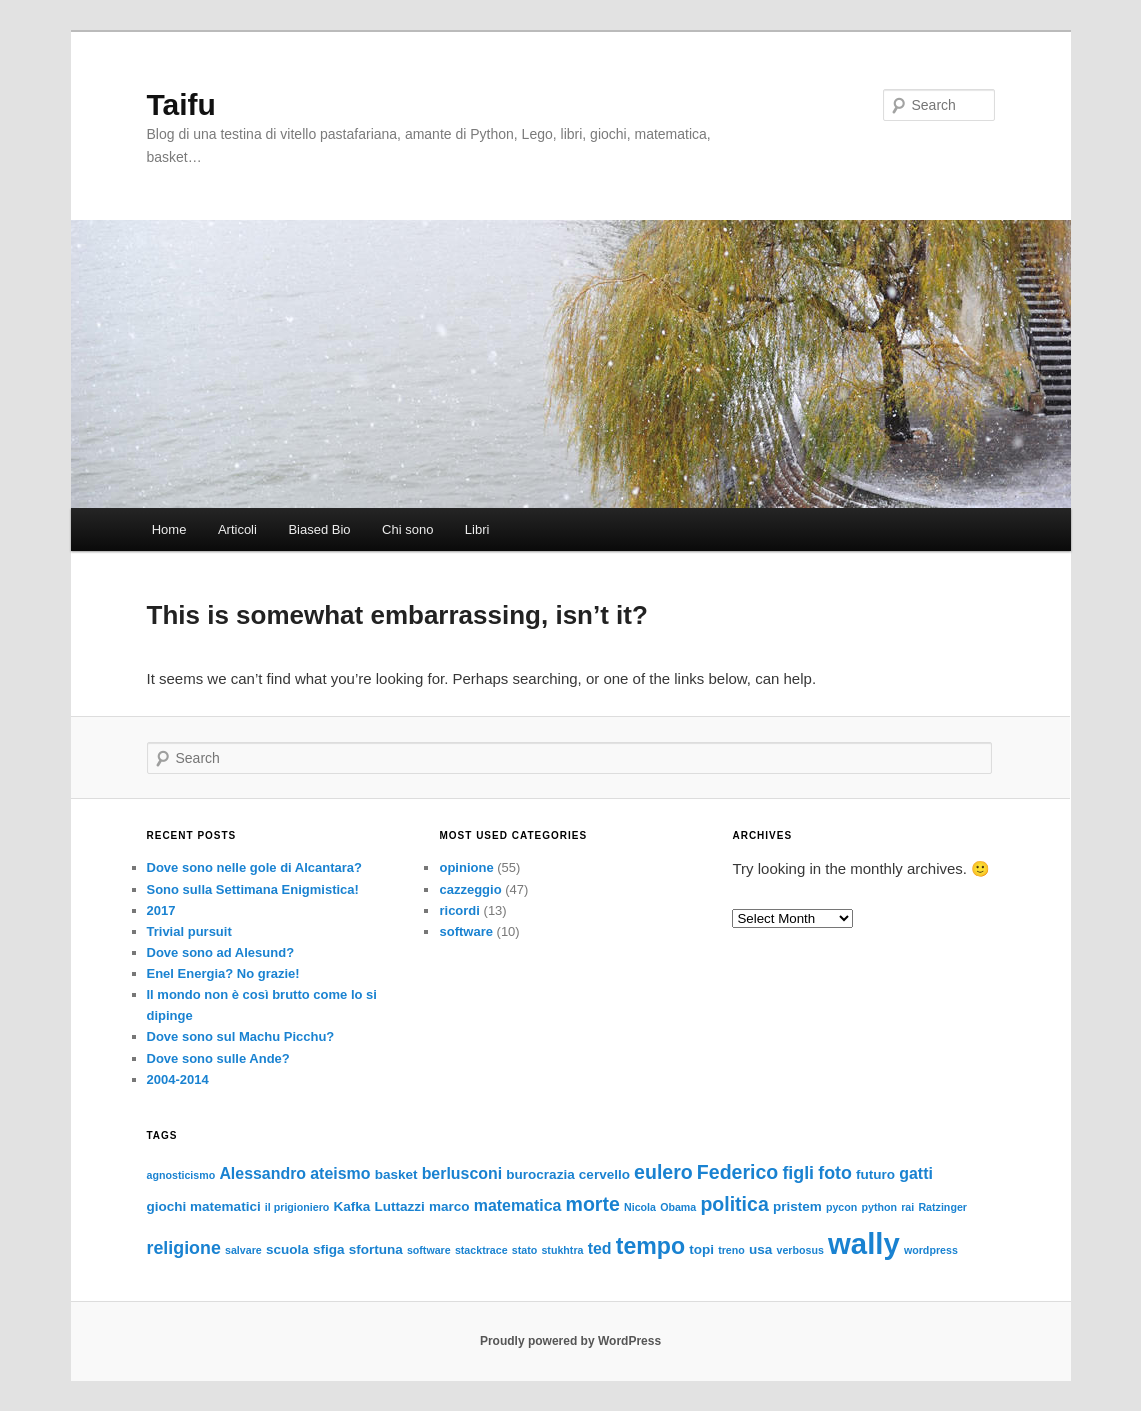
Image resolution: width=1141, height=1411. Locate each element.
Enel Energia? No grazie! (223, 973)
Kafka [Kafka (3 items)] (352, 1206)
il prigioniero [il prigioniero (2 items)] (297, 1207)
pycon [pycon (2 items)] (841, 1207)
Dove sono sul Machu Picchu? (241, 1036)
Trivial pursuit (189, 931)
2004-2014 (178, 1079)
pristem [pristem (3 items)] (797, 1206)
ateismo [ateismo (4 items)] (340, 1173)
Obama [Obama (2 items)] (678, 1207)
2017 (161, 910)
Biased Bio (319, 529)
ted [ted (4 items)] (600, 1248)
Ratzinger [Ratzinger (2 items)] (942, 1207)
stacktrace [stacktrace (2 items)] (481, 1250)
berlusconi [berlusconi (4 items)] (462, 1173)
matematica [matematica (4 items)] (518, 1205)
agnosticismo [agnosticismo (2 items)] (181, 1175)
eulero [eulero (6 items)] (663, 1172)
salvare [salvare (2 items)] (243, 1250)
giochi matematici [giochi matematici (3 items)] (204, 1206)
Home (169, 529)
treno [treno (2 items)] (731, 1250)
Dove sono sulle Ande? (218, 1058)
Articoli (237, 529)
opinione (466, 867)
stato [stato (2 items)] (524, 1250)
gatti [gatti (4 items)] (916, 1173)
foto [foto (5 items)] (835, 1173)
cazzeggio (470, 889)
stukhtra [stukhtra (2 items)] (562, 1250)
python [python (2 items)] (880, 1207)
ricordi (459, 910)
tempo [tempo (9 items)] (650, 1246)
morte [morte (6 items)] (593, 1204)
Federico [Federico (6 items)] (737, 1172)
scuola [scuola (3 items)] (287, 1249)
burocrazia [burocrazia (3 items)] (540, 1174)
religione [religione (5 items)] (184, 1248)
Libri (477, 529)
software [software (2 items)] (429, 1250)
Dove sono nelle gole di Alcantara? (255, 867)
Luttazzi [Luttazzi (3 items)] (400, 1206)
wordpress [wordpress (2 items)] (931, 1250)
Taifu (181, 104)
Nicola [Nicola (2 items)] (640, 1207)
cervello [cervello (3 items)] (604, 1174)
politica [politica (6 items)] (734, 1204)
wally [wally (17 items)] (864, 1243)
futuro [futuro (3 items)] (875, 1174)
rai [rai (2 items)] (907, 1207)
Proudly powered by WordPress (570, 1341)
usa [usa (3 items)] (760, 1249)
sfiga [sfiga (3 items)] (329, 1249)
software (465, 931)
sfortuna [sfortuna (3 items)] (376, 1249)
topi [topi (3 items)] (701, 1249)
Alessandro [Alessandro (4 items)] (262, 1173)
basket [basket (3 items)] (396, 1174)
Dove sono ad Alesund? (221, 952)
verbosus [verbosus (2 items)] (799, 1250)
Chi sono (407, 529)
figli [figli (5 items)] (798, 1173)
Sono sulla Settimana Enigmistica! (253, 889)
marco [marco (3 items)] (449, 1206)
